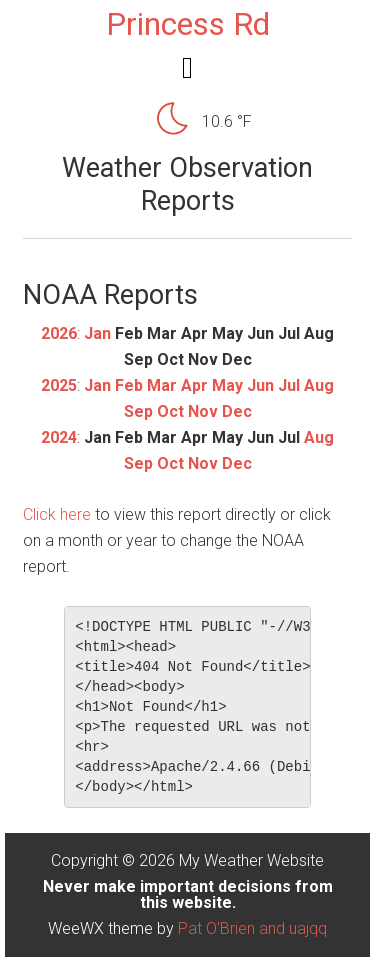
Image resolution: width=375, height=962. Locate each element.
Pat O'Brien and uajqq (252, 928)
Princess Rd (188, 24)
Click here (57, 514)
